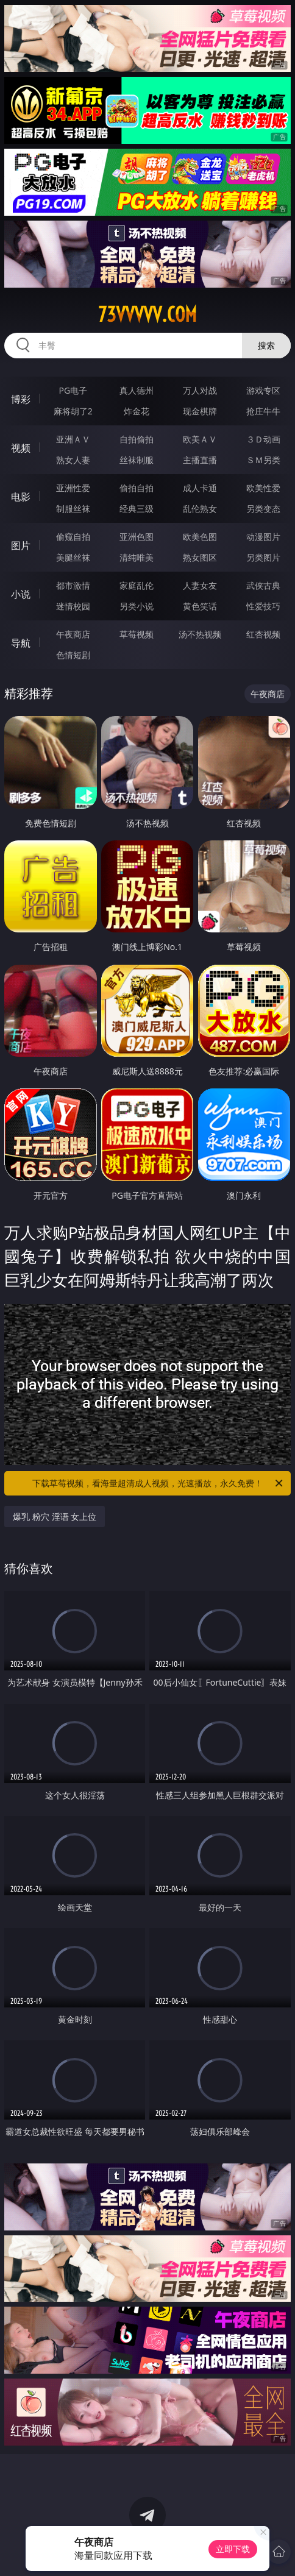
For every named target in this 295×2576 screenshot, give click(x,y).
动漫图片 (263, 536)
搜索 (266, 345)
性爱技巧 (263, 606)
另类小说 (136, 606)
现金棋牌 (200, 411)
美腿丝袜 (73, 557)
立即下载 (233, 2549)
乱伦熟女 (200, 508)
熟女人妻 (73, 460)
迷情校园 (73, 606)
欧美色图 (200, 536)
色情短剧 (73, 655)
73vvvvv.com (147, 314)
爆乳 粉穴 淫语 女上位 (54, 1516)
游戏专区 (263, 390)
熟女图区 (200, 557)
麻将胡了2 (73, 411)
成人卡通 (200, 488)
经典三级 (136, 508)
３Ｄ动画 (263, 439)
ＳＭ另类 (263, 460)
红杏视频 (263, 634)
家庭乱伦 (136, 585)
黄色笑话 (200, 606)
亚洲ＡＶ (73, 439)
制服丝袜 (73, 508)
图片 (20, 545)
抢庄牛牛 (263, 411)
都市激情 (73, 585)
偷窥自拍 (73, 536)
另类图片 (263, 557)
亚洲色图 (136, 536)
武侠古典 (263, 585)
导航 (20, 643)
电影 (20, 496)
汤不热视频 (200, 634)
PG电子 (73, 390)
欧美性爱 (263, 488)
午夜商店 (73, 634)
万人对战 (200, 390)
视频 (20, 448)
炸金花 (136, 411)
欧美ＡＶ (200, 439)
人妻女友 (200, 585)
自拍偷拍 (136, 439)
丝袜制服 (136, 460)
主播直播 (200, 460)
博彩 (20, 399)
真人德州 (136, 390)
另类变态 (263, 508)
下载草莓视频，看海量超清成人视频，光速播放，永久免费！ (158, 1483)
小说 (20, 594)
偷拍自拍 (136, 488)
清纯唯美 (136, 557)
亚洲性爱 (73, 488)
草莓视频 (136, 634)
